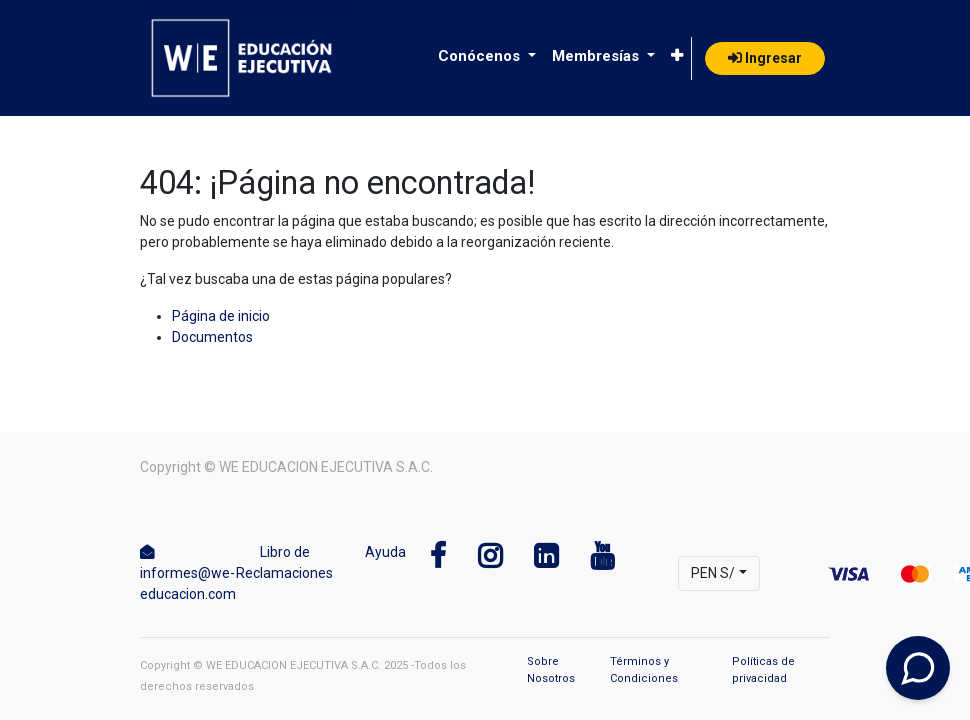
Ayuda (385, 552)
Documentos (212, 337)
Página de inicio (221, 316)
